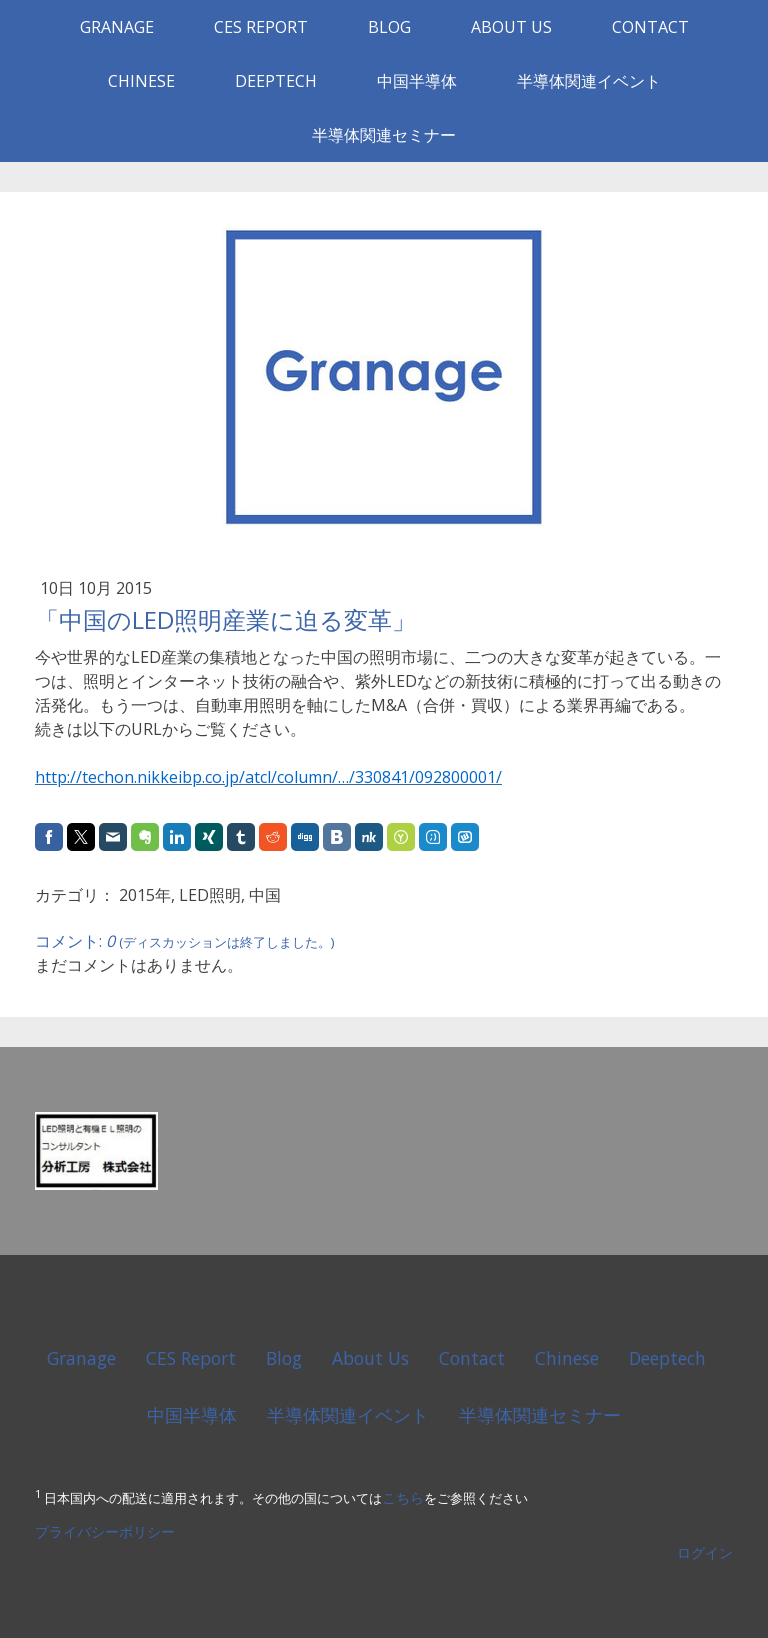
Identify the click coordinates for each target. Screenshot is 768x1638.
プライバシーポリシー (105, 1531)
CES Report (261, 27)
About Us (511, 27)
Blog (389, 27)
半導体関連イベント (589, 81)
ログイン (705, 1552)
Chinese (141, 81)
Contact (650, 27)
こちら (403, 1497)
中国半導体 (417, 81)
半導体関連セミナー (384, 135)
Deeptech (276, 81)
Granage (117, 27)
